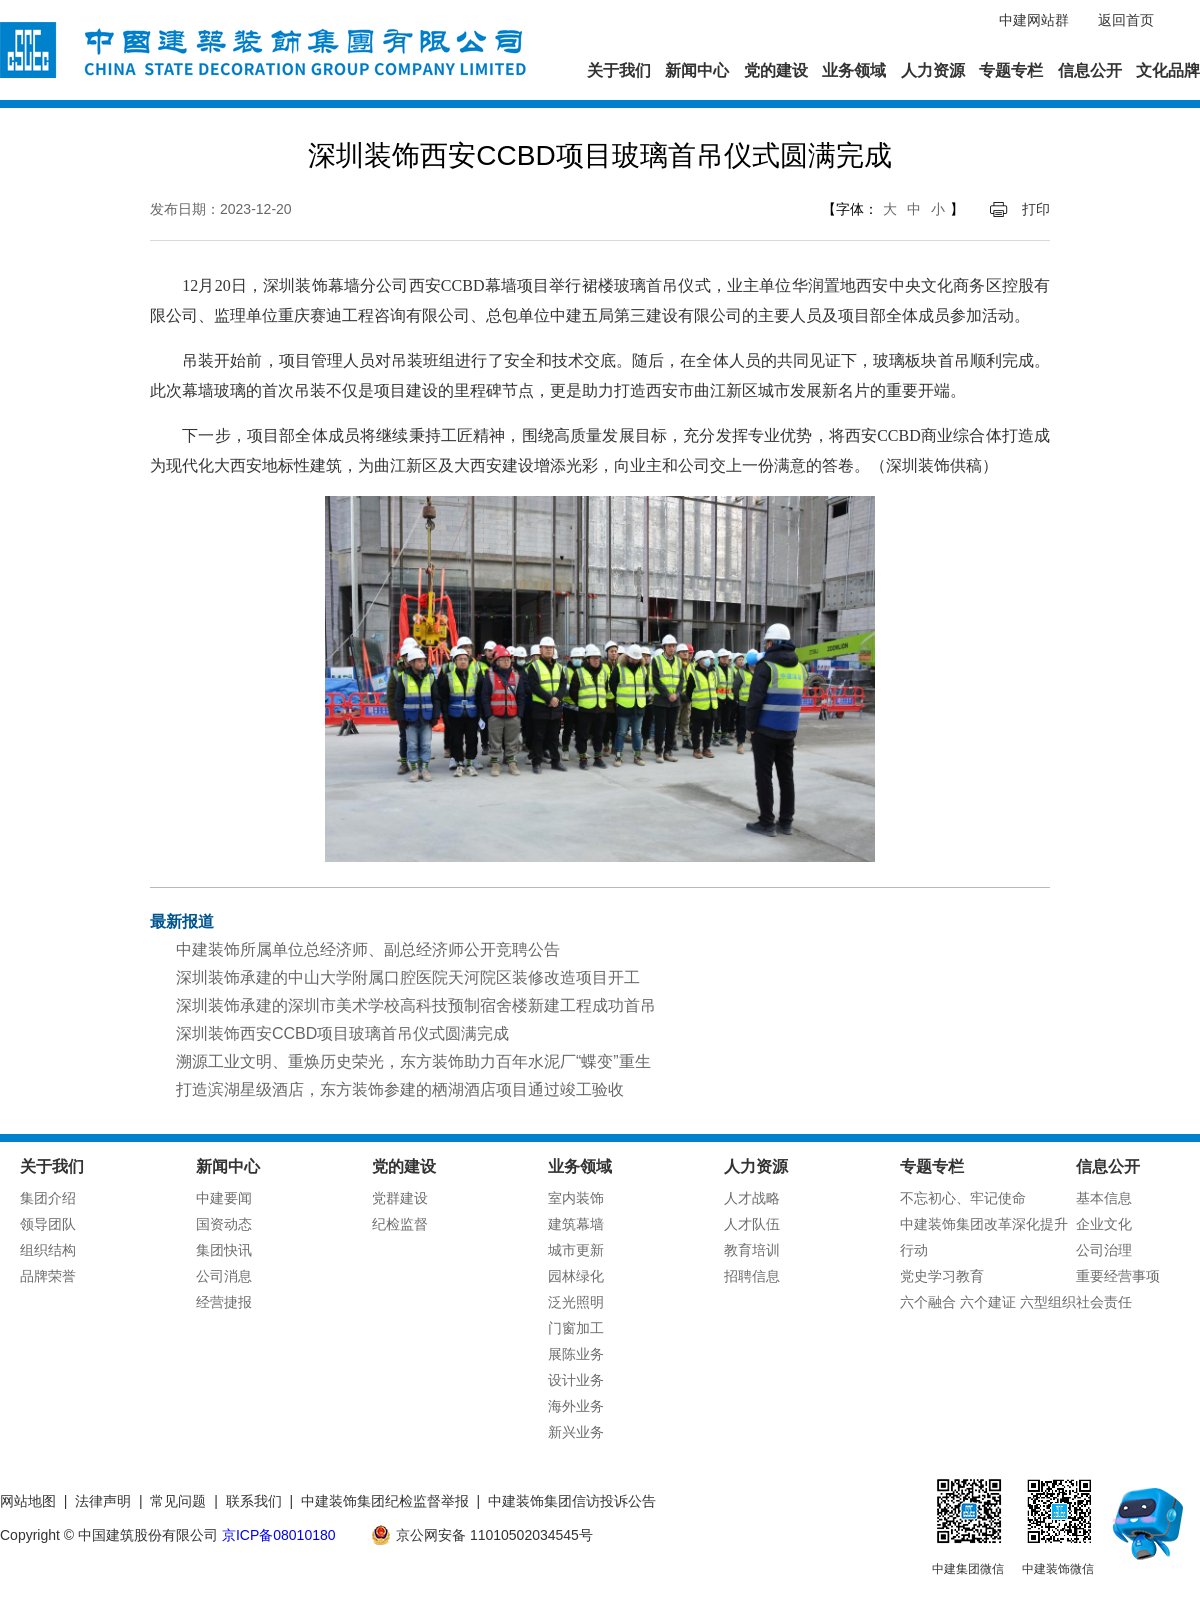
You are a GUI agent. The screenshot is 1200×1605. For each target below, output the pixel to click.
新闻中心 (697, 70)
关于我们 (619, 70)
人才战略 (752, 1198)
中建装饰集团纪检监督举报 (385, 1501)
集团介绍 (48, 1198)
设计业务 (576, 1380)
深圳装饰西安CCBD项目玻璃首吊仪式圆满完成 (342, 1033)
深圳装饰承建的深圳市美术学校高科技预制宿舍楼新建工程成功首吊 (416, 1005)
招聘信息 (752, 1276)
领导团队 (48, 1224)
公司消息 (224, 1276)
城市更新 (576, 1250)
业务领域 (854, 70)
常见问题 (178, 1501)
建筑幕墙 (576, 1224)
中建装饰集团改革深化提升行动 (984, 1237)
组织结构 (48, 1250)
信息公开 (1090, 70)
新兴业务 (576, 1432)
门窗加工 (576, 1328)
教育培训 (752, 1250)
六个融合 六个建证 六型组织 (988, 1302)
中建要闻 (224, 1198)
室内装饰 (576, 1198)
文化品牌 (1168, 70)
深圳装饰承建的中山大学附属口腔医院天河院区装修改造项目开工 (408, 977)
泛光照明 (576, 1302)
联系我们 (254, 1501)
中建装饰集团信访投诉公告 (572, 1501)
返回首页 (1126, 20)
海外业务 (576, 1406)
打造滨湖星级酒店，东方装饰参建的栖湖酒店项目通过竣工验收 (400, 1089)
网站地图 (28, 1501)
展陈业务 (576, 1354)
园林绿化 (576, 1276)
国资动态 (224, 1224)
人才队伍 (752, 1224)
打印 (1036, 209)
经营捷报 (224, 1302)
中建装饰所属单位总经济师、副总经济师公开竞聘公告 (368, 949)
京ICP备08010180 (279, 1535)
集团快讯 (224, 1250)
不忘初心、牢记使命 (963, 1198)
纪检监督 (400, 1224)
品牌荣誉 (48, 1276)
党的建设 (776, 70)
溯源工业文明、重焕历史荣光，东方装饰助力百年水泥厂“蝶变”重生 (413, 1061)
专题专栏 (1011, 70)
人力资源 (933, 70)
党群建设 (400, 1198)
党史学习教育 (942, 1276)
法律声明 (103, 1501)
